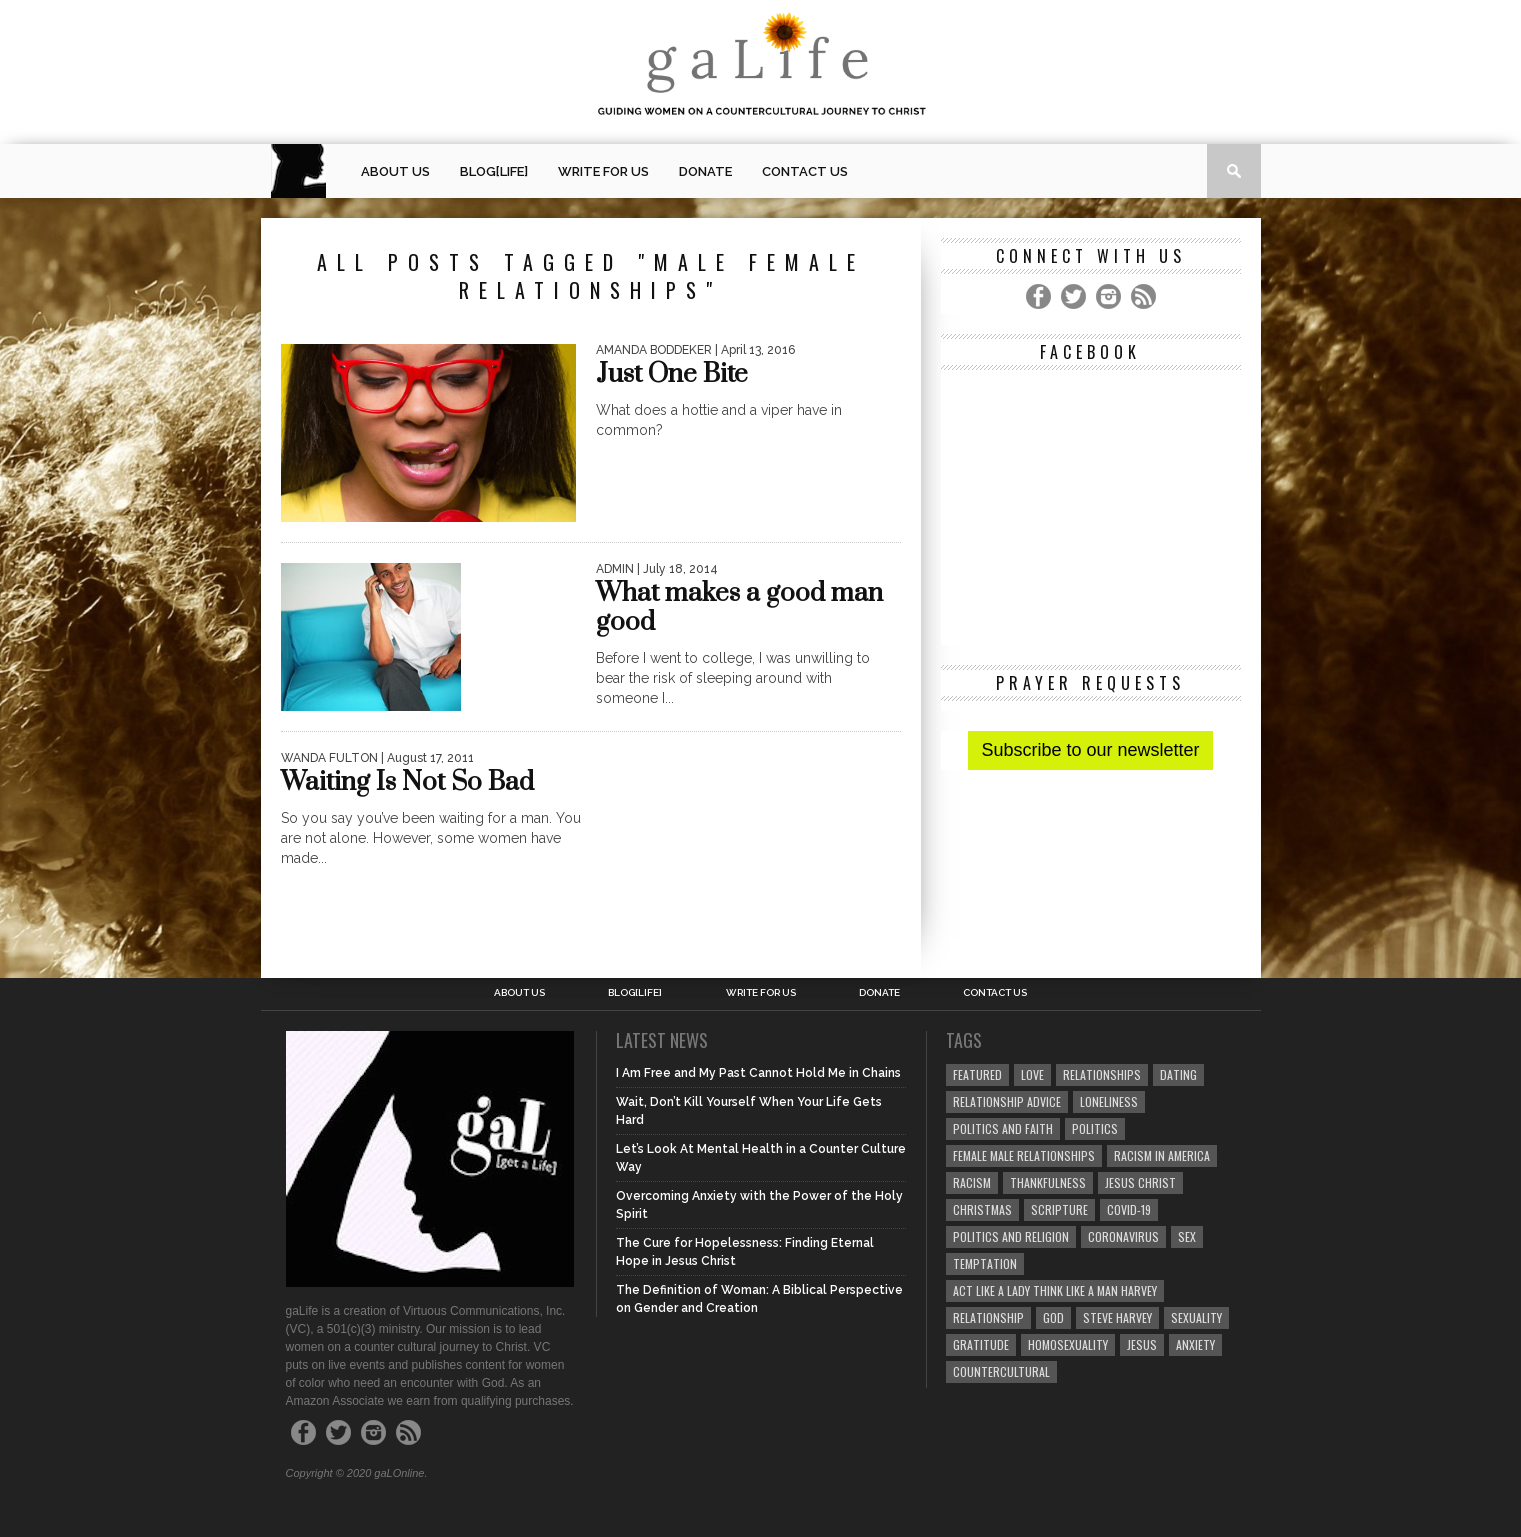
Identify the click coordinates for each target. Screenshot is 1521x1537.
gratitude (981, 1344)
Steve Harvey (1117, 1317)
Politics (1095, 1128)
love (1032, 1074)
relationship (988, 1317)
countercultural (1001, 1371)
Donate (705, 171)
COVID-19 (1129, 1209)
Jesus (1142, 1344)
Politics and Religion (1011, 1236)
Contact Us (805, 171)
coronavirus (1123, 1236)
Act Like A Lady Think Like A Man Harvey (1055, 1290)
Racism (972, 1182)
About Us (395, 171)
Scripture (1059, 1209)
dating (1178, 1074)
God (1053, 1317)
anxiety (1195, 1344)
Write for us (603, 171)
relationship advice (1007, 1101)
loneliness (1109, 1101)
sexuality (1196, 1317)
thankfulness (1048, 1182)
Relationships (1102, 1074)
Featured (977, 1074)
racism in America (1162, 1155)
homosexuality (1068, 1344)
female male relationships (1024, 1155)
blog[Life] (494, 171)
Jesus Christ (1140, 1182)
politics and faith (1003, 1128)
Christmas (982, 1209)
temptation (985, 1263)
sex (1187, 1236)
